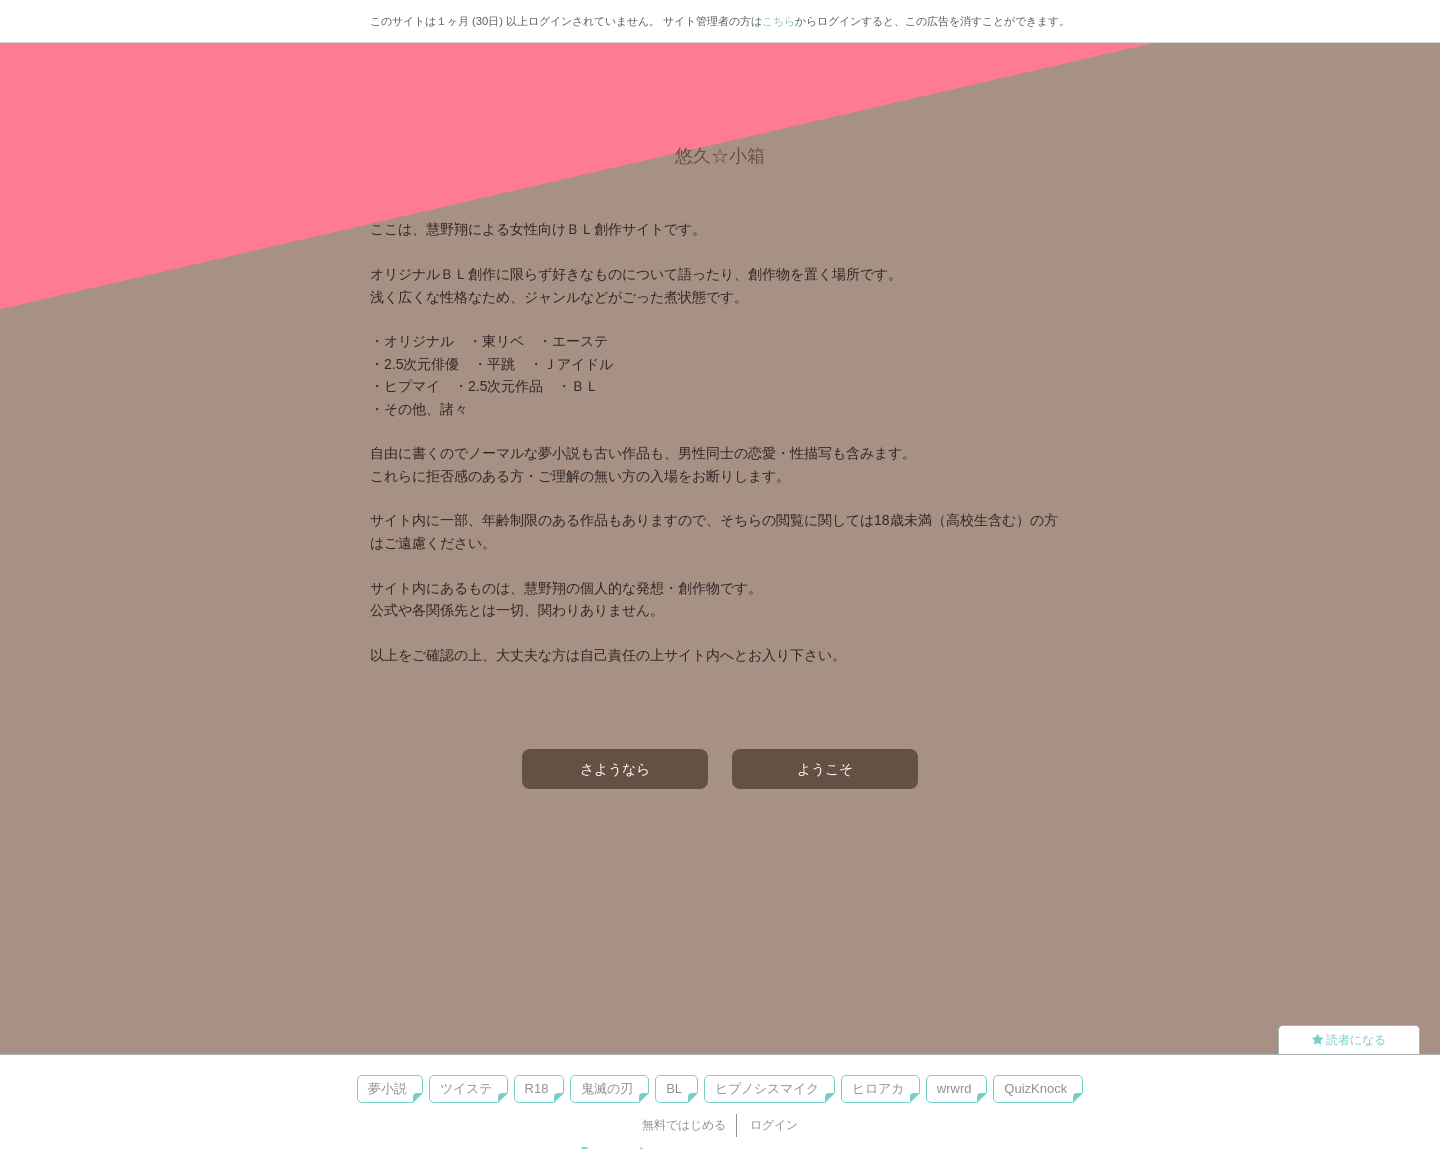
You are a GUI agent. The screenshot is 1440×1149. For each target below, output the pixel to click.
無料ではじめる (684, 1125)
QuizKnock (1035, 1088)
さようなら (615, 769)
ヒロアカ (878, 1088)
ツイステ (466, 1088)
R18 (537, 1088)
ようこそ (825, 769)
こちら (778, 21)
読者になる (1349, 1040)
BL (674, 1088)
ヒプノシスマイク (767, 1088)
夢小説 (387, 1088)
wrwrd (954, 1088)
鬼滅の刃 (607, 1088)
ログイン (774, 1125)
